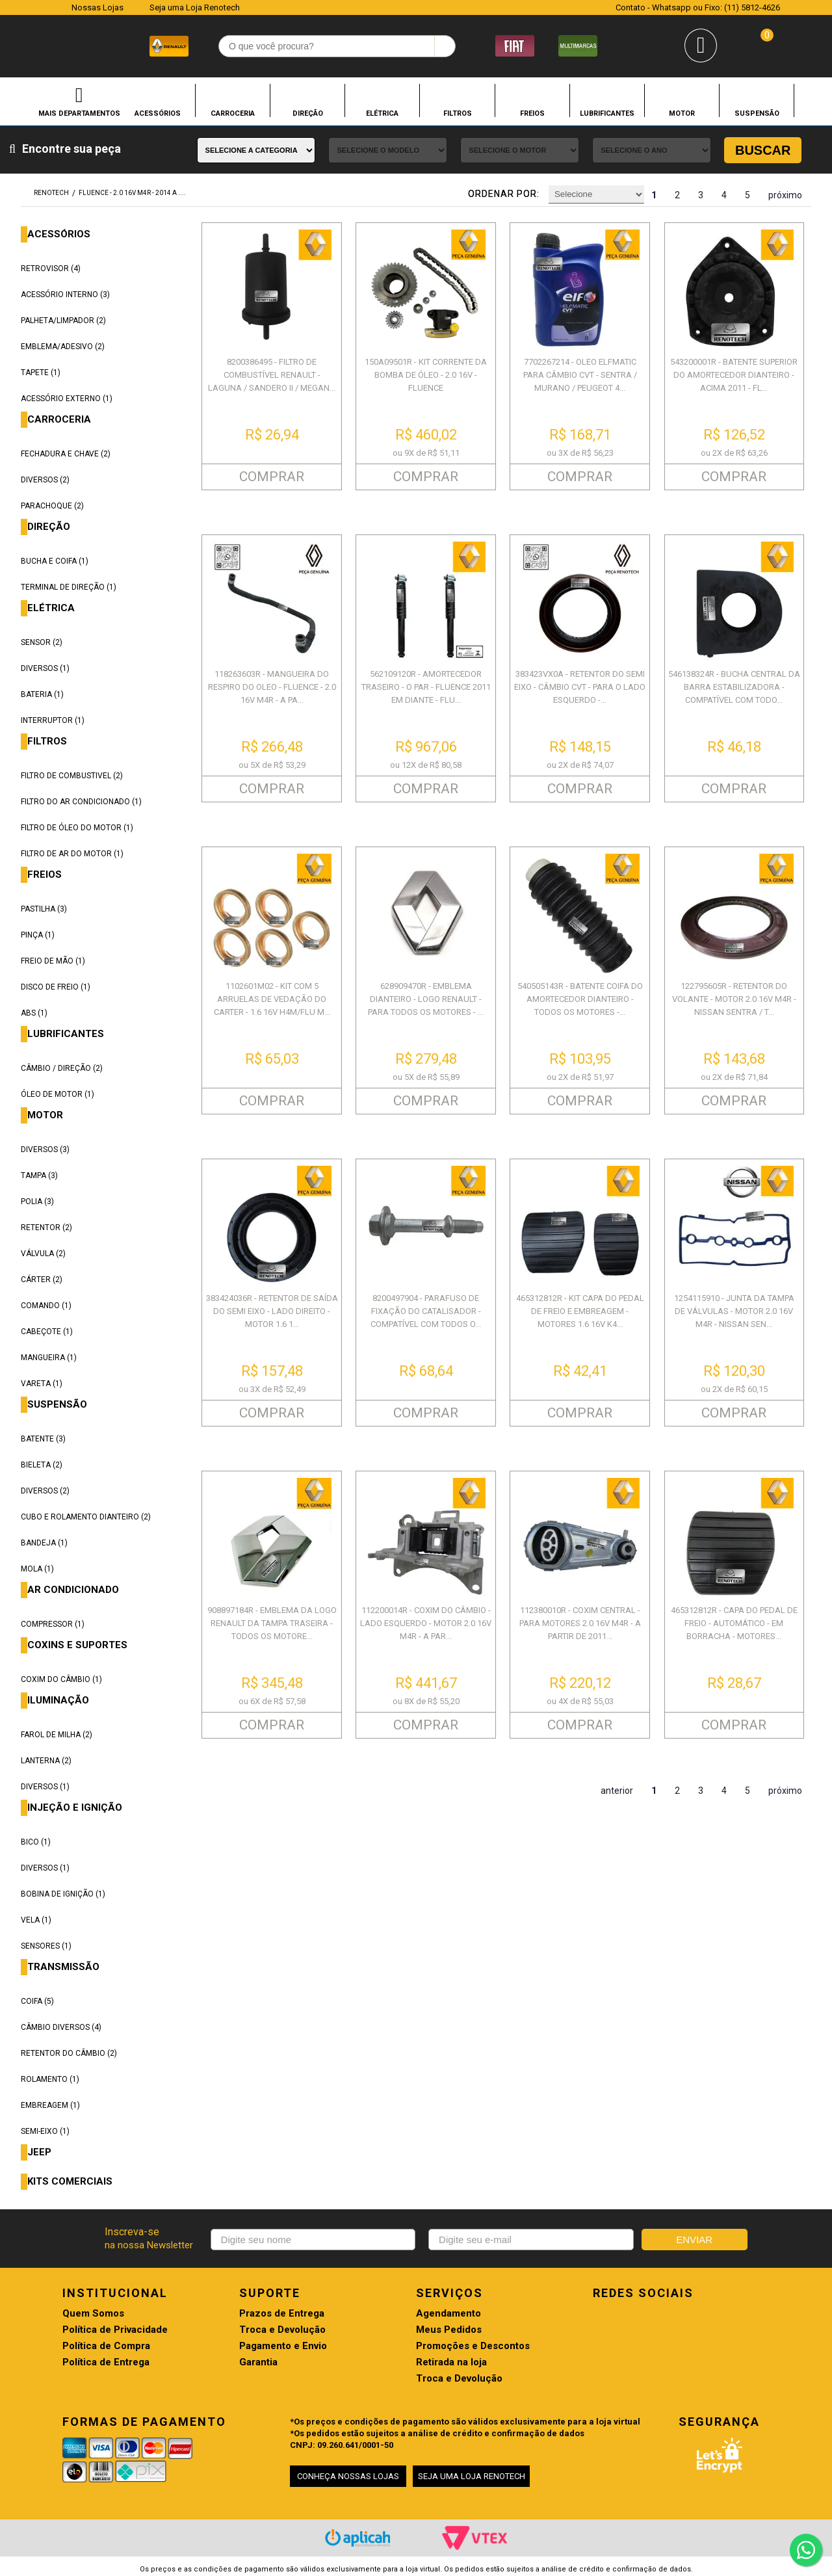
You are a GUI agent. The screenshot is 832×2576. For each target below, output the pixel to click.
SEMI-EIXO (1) (45, 2131)
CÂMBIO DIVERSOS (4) (61, 2027)
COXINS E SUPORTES (77, 1645)
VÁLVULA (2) (43, 1253)
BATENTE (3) (43, 1439)
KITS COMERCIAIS (69, 2182)
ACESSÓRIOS (158, 113)
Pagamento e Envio (283, 2346)
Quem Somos (93, 2314)
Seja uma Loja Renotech (195, 7)
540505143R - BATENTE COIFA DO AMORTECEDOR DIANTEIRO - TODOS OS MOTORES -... (580, 999)
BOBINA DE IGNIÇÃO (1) (63, 1894)
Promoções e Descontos (473, 2346)
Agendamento (448, 2314)
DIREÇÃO (307, 113)
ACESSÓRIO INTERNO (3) (65, 294)
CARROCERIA (233, 113)
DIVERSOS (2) (45, 480)
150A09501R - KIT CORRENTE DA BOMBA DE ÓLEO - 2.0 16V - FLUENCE (426, 375)
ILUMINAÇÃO (58, 1700)
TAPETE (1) (40, 372)
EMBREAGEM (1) (50, 2105)
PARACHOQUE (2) (52, 506)
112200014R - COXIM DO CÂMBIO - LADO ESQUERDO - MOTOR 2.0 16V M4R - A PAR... (425, 1623)
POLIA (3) (37, 1201)
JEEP (39, 2152)
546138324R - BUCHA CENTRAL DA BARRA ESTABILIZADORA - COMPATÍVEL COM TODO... (734, 687)
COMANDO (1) (46, 1305)
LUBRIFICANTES (607, 113)
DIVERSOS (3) (45, 1149)
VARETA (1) (41, 1383)
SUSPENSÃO (756, 113)
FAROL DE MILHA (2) (56, 1735)
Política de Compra (106, 2346)
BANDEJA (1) (44, 1543)
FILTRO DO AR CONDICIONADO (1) (81, 802)
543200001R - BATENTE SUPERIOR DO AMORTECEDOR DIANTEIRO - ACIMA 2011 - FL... (734, 375)
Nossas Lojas (98, 7)
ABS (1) (34, 1013)
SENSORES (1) (46, 1946)
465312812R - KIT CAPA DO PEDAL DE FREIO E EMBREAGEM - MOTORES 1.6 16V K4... (580, 1311)
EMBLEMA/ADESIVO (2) (63, 346)
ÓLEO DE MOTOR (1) (57, 1094)
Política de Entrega (106, 2362)
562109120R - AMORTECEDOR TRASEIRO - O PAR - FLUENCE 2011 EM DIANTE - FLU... (426, 687)
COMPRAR (271, 476)
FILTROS (457, 113)
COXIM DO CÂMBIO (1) (61, 1679)
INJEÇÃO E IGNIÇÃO (74, 1808)
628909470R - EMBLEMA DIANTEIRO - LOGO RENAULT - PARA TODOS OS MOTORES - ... (426, 999)
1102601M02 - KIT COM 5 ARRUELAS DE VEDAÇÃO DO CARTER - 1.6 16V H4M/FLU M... (272, 999)
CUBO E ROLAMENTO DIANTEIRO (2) (86, 1517)
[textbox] (337, 46)
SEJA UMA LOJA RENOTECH (471, 2476)
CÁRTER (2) (41, 1279)
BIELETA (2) (41, 1465)
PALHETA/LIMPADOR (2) (63, 320)
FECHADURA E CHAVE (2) (65, 454)
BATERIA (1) (42, 694)
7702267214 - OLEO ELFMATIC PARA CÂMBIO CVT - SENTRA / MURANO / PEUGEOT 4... (580, 375)
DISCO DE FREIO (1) (55, 987)
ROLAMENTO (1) (50, 2079)
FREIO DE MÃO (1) (53, 961)
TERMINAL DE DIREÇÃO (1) (68, 587)
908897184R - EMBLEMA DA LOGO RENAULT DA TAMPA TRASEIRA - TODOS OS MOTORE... (272, 1623)
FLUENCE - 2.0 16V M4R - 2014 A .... (132, 192)
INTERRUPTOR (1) (52, 720)
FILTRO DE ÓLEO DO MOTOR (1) (77, 828)
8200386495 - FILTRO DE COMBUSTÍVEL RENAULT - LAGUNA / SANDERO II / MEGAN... (271, 375)
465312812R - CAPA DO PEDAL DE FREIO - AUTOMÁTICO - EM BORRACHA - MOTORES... (734, 1623)
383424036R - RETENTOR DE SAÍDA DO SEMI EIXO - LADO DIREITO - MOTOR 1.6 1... (272, 1311)
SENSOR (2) (41, 642)
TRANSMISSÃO (63, 1967)
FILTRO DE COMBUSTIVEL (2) (72, 776)
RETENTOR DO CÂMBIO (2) (69, 2053)
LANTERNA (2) (46, 1761)
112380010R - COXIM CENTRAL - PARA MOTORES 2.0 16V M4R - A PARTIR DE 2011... (580, 1623)
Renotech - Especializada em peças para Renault (45, 44)
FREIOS (532, 113)
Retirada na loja (451, 2362)
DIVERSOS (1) (45, 668)
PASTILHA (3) (44, 909)
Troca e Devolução (282, 2330)
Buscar (763, 150)
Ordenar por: (504, 194)
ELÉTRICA (382, 113)
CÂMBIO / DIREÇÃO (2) (62, 1068)
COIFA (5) (37, 2001)
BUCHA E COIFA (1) (54, 561)
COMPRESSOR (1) (52, 1624)
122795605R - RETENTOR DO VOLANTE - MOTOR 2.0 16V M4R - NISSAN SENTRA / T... (734, 999)
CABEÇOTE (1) (47, 1331)
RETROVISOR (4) (51, 268)
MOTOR (682, 113)
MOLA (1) (37, 1569)
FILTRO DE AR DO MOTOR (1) (72, 854)
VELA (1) (36, 1920)
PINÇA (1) (38, 935)
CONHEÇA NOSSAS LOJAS (348, 2476)
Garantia (258, 2362)
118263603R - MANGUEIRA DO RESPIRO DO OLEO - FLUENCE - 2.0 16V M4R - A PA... (272, 687)
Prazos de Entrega (281, 2314)
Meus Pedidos (449, 2330)
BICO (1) (36, 1842)
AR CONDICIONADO (73, 1590)
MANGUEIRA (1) (49, 1357)
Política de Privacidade (115, 2330)
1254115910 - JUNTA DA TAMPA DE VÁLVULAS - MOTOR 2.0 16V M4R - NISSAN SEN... (734, 1311)
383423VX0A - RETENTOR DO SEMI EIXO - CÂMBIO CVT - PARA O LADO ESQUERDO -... (579, 687)
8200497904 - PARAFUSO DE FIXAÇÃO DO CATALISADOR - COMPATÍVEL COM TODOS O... (425, 1311)
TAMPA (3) (39, 1175)
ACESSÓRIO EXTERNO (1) (66, 398)
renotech (51, 192)
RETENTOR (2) (46, 1227)
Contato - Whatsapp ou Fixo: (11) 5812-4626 (698, 7)
